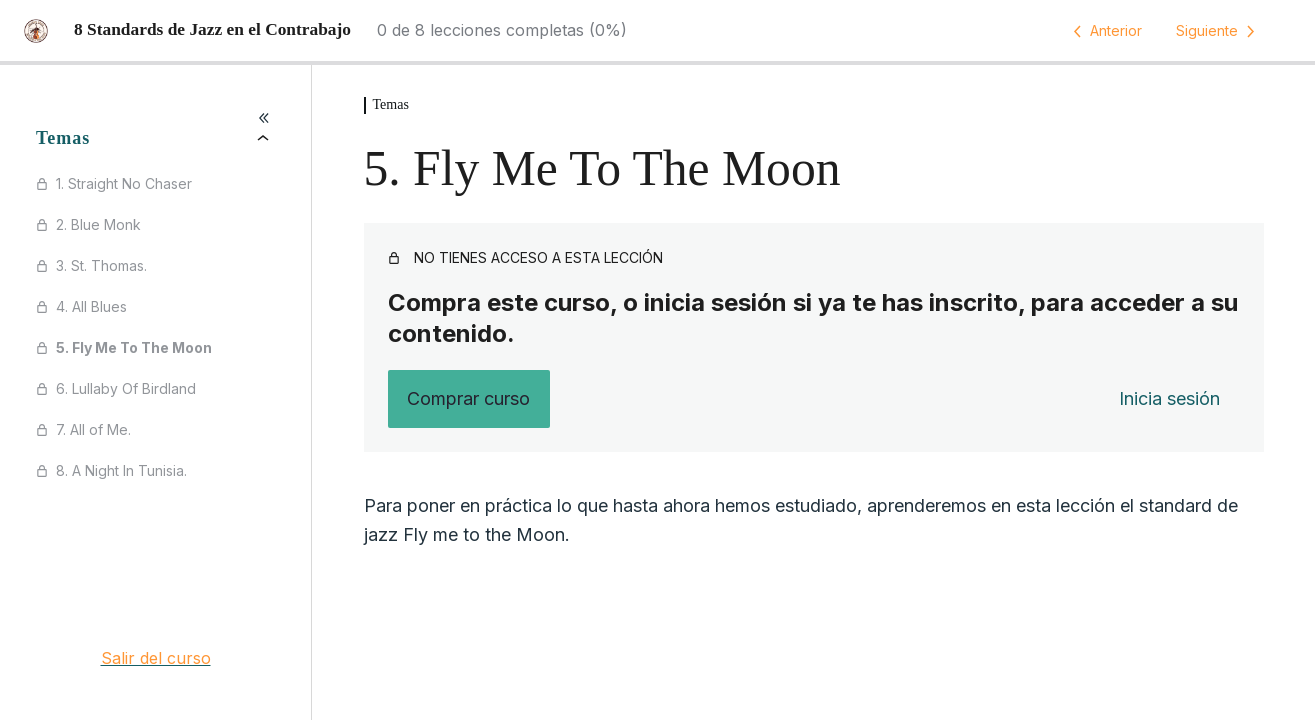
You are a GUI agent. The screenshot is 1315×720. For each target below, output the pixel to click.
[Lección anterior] (1104, 31)
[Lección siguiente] (1219, 31)
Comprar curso (468, 398)
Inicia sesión (1169, 398)
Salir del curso (156, 658)
